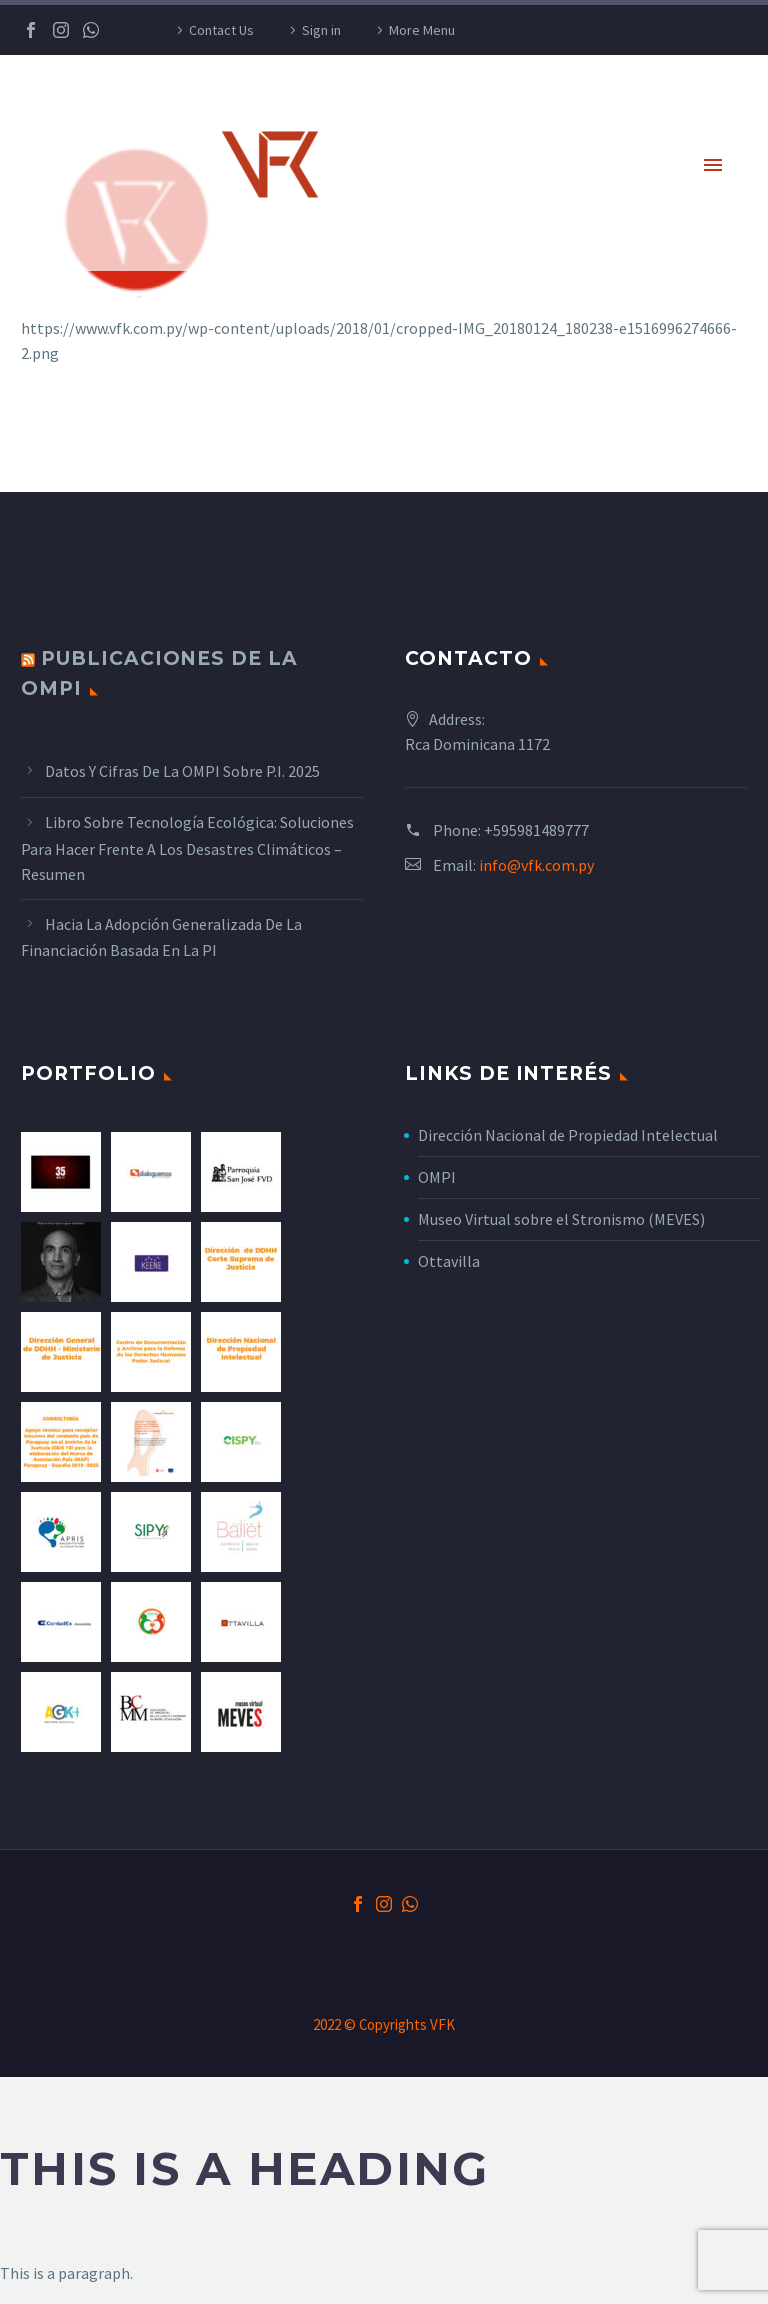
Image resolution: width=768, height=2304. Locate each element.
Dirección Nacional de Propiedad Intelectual (568, 1135)
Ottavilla (449, 1261)
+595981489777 (536, 830)
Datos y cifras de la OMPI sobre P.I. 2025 (182, 771)
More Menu (422, 30)
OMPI (437, 1177)
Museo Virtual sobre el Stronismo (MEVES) (561, 1219)
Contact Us (221, 30)
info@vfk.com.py (536, 865)
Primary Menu (713, 165)
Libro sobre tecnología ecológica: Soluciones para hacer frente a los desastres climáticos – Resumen (187, 848)
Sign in (321, 30)
